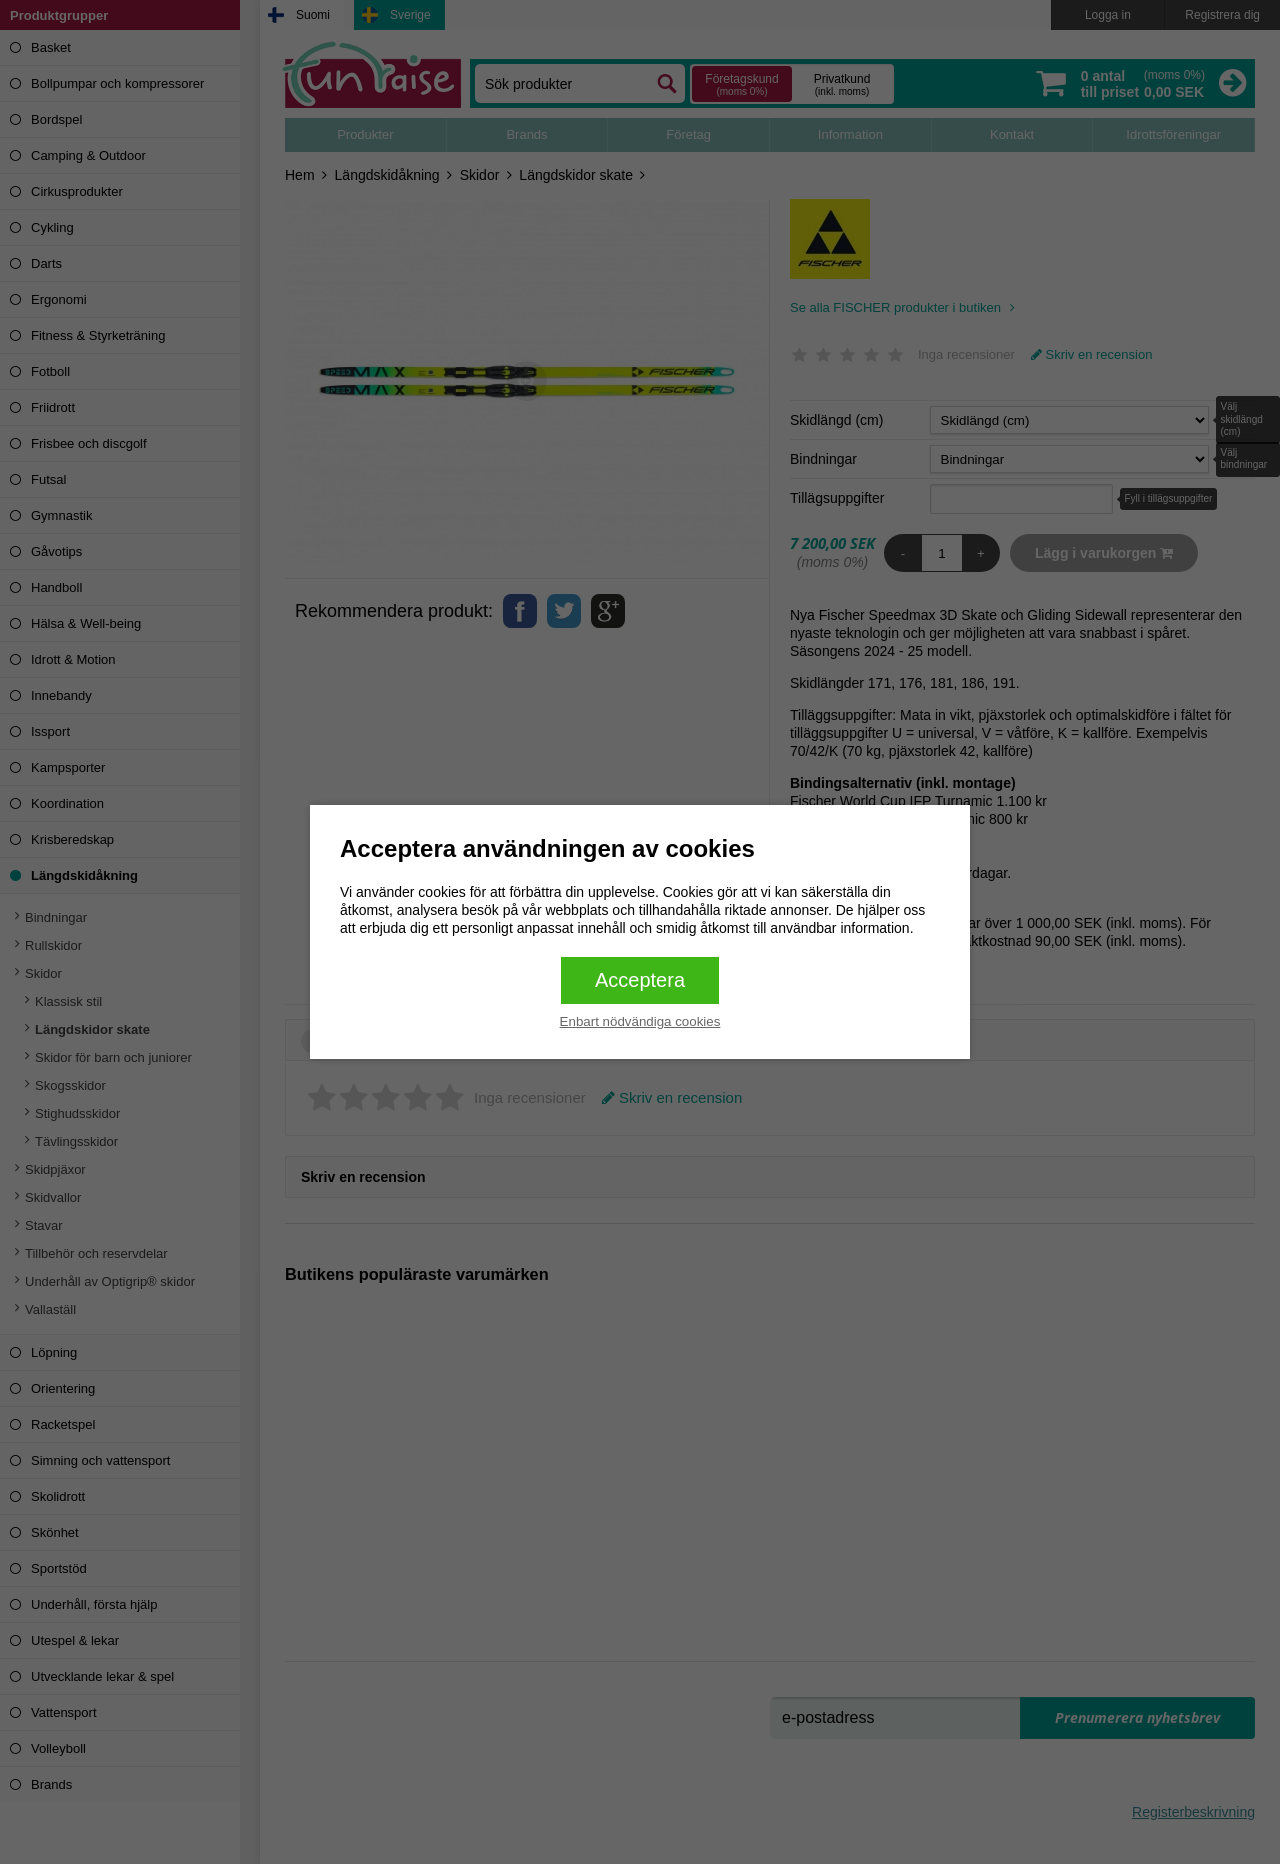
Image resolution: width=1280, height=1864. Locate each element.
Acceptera (640, 980)
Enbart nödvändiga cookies (640, 1021)
